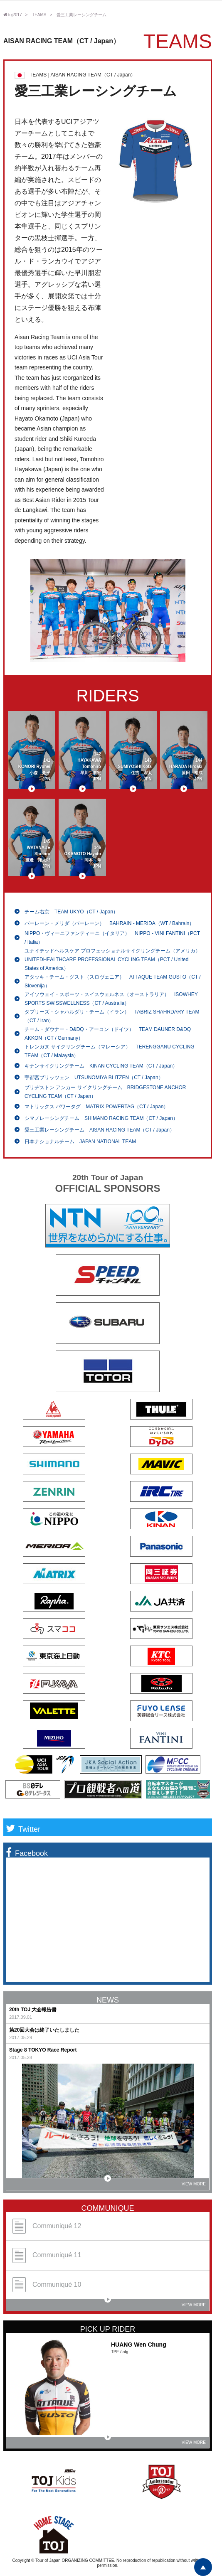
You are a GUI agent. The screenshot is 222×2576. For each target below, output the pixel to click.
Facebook (27, 1853)
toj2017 (12, 14)
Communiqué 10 (46, 2285)
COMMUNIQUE (107, 2208)
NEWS (107, 2000)
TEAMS (39, 14)
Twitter (23, 1829)
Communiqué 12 (46, 2226)
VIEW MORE (155, 2182)
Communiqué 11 (46, 2255)
